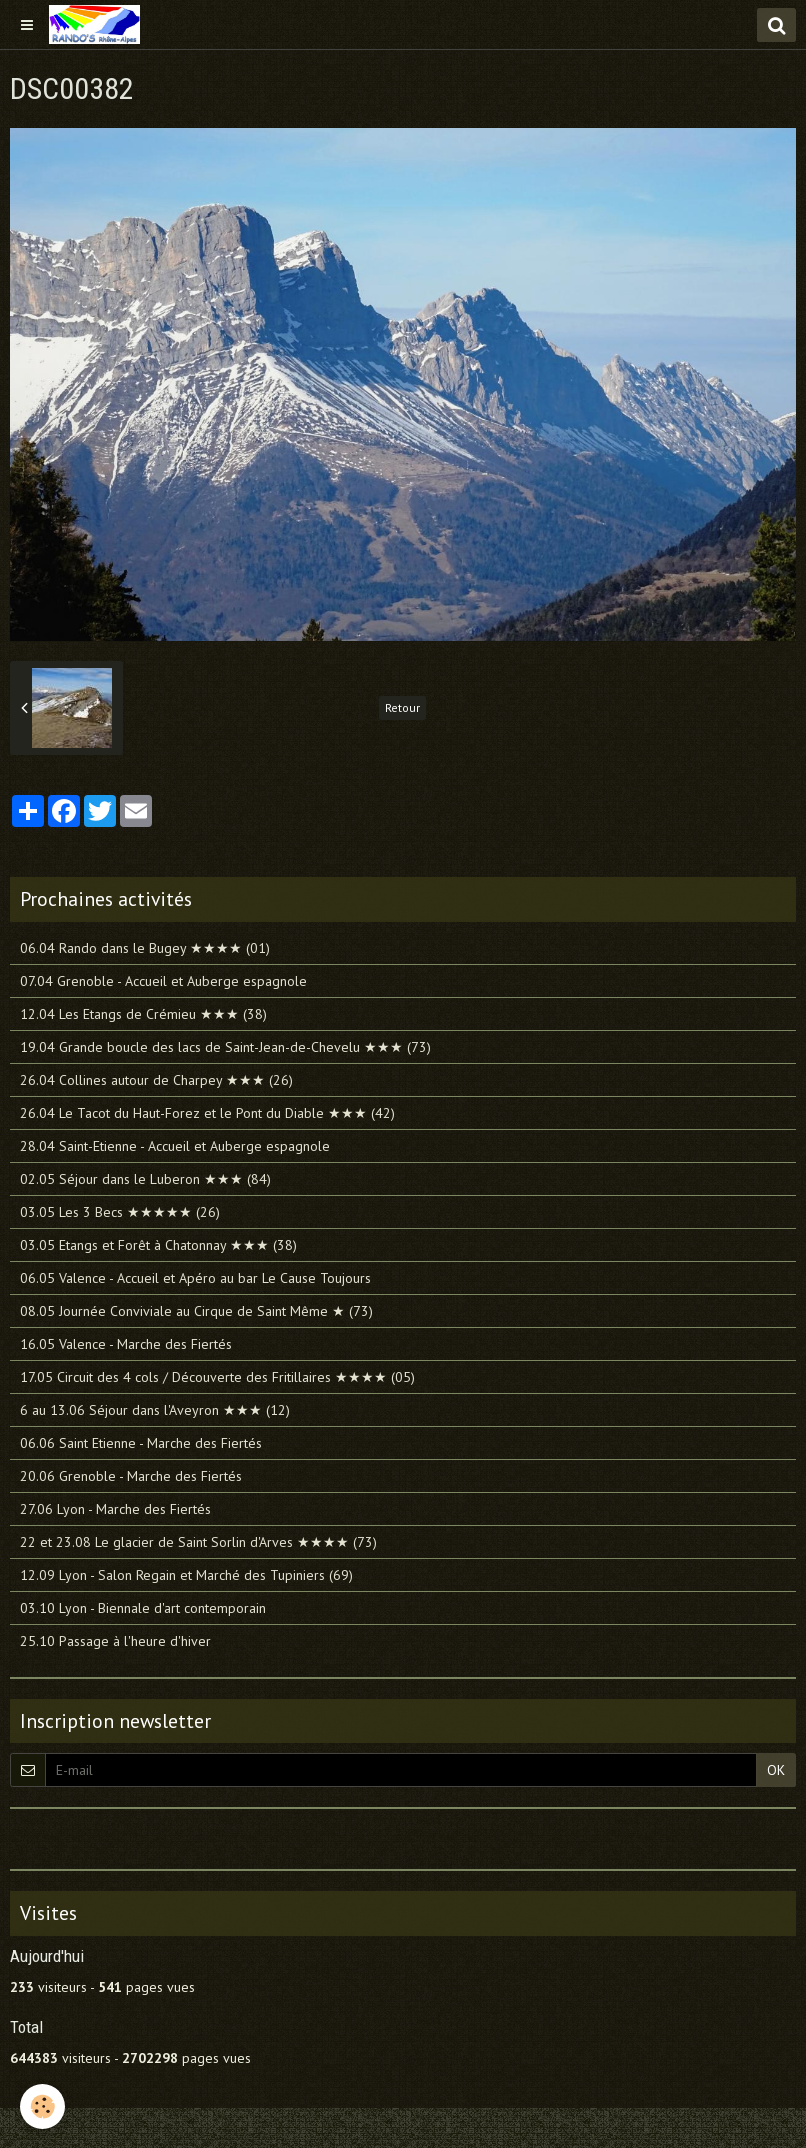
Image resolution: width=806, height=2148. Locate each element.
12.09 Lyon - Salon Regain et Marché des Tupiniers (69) (186, 1575)
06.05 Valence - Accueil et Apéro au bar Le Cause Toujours (195, 1278)
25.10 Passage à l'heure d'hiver (115, 1641)
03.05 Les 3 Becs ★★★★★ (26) (120, 1212)
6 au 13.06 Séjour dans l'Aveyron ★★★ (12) (155, 1410)
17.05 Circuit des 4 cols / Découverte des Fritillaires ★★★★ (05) (217, 1377)
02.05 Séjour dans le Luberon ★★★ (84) (145, 1179)
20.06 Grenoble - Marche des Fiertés (131, 1476)
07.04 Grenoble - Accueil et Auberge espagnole (163, 981)
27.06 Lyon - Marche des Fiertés (115, 1509)
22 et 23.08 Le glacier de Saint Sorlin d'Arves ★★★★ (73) (198, 1542)
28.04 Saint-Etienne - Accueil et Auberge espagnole (175, 1146)
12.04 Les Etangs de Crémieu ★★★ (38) (143, 1014)
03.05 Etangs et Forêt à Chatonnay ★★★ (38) (158, 1245)
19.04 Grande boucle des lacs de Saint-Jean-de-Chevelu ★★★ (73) (225, 1047)
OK (776, 1770)
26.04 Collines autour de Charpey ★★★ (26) (156, 1080)
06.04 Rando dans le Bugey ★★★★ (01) (145, 948)
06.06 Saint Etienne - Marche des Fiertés (141, 1443)
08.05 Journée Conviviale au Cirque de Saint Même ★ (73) (196, 1311)
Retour (402, 707)
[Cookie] (42, 2106)
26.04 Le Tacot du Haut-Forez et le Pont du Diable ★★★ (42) (207, 1113)
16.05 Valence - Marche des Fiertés (126, 1344)
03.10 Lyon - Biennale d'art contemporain (143, 1608)
